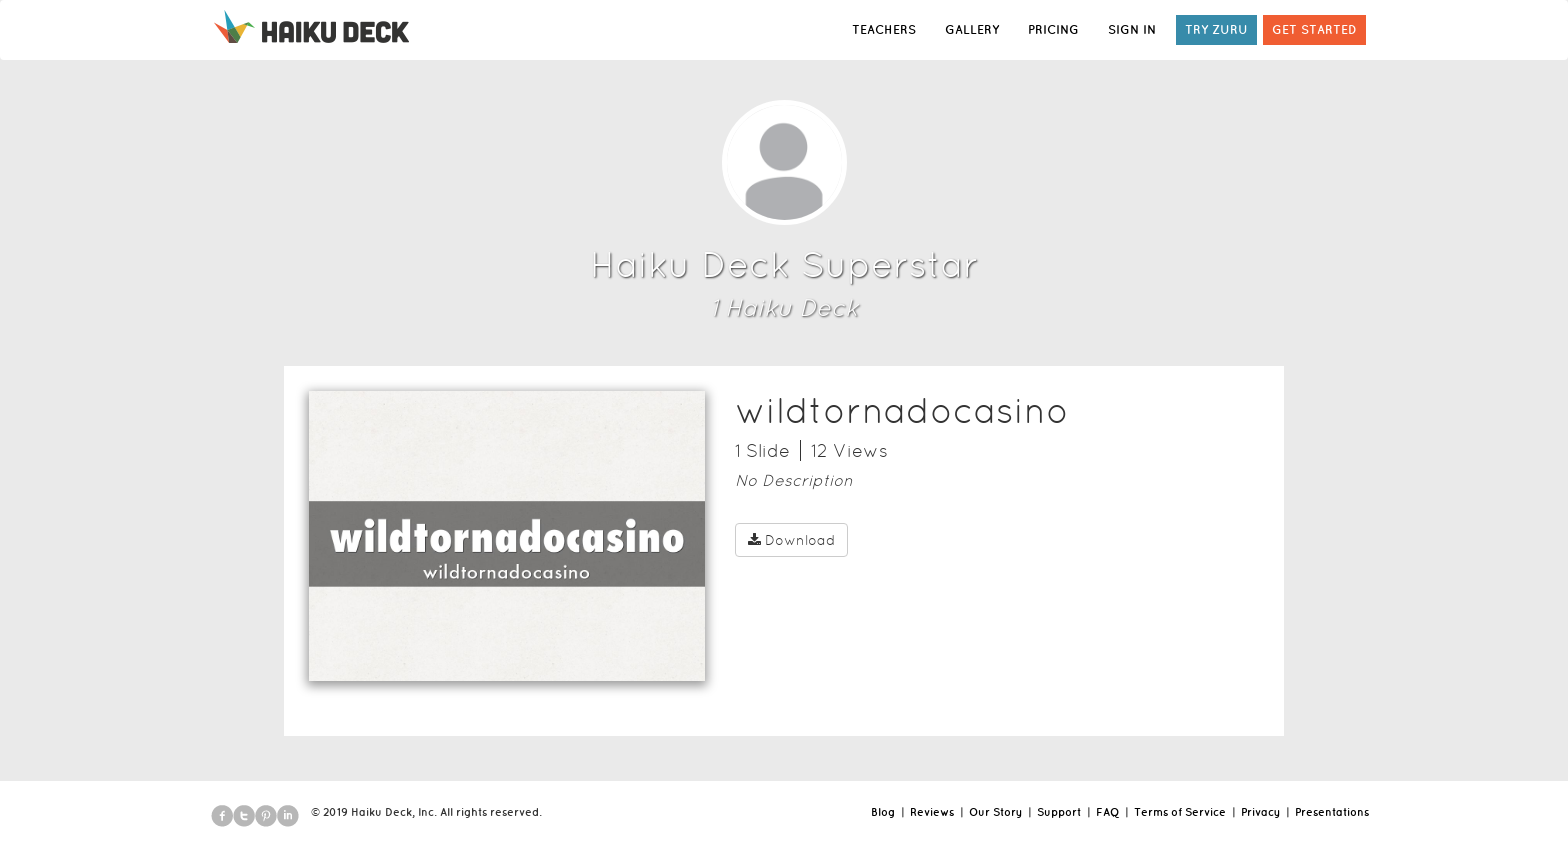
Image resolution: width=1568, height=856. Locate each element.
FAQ (1107, 812)
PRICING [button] (1053, 29)
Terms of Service (1180, 812)
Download (791, 540)
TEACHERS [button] (884, 29)
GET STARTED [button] (1314, 29)
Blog (883, 812)
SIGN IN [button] (1132, 29)
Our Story (995, 812)
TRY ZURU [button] (1216, 29)
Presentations (1332, 812)
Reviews (932, 812)
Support (1059, 812)
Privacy (1260, 812)
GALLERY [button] (972, 29)
